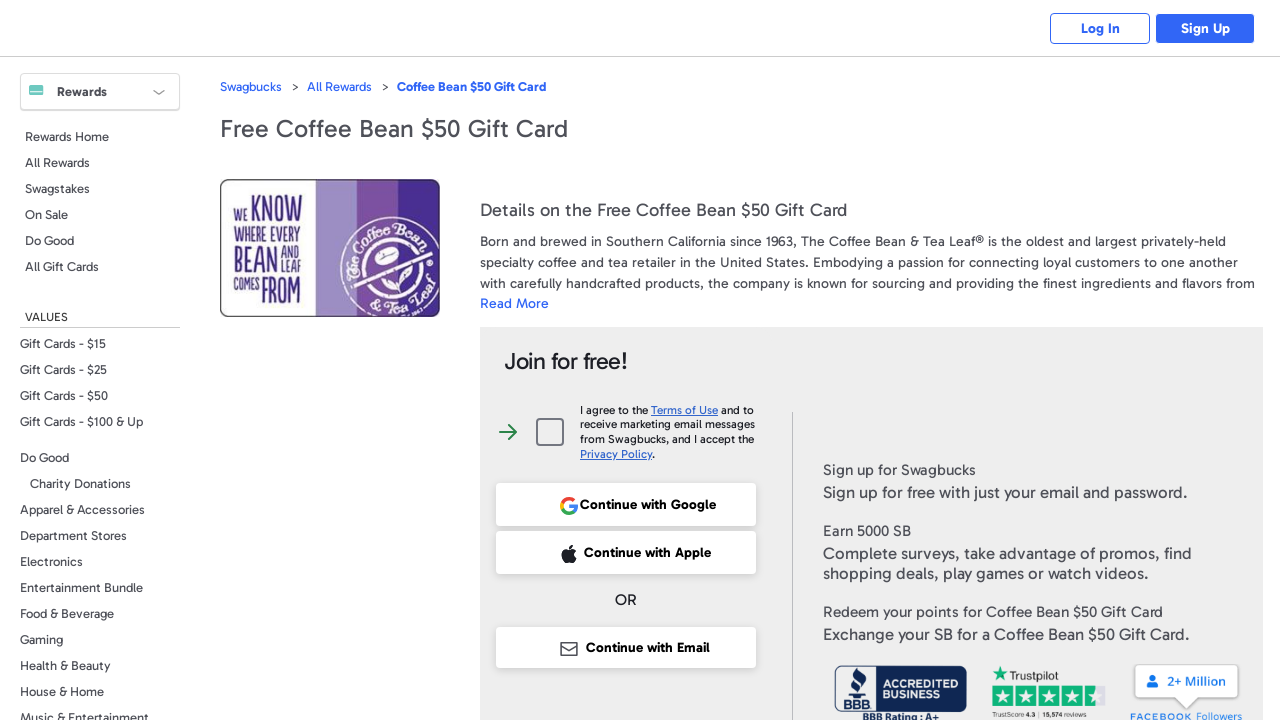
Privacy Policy (616, 454)
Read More (514, 303)
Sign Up (1205, 28)
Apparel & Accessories (82, 509)
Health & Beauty (65, 665)
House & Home (62, 691)
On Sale (46, 214)
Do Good (49, 240)
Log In (1100, 28)
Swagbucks (251, 86)
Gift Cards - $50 (64, 395)
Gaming (41, 639)
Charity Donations (80, 483)
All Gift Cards (62, 266)
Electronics (51, 561)
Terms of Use (684, 410)
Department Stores (73, 535)
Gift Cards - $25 (63, 369)
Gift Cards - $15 (63, 343)
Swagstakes (57, 188)
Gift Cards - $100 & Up (81, 421)
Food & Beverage (67, 613)
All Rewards (57, 162)
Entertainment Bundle (81, 587)
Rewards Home (67, 136)
